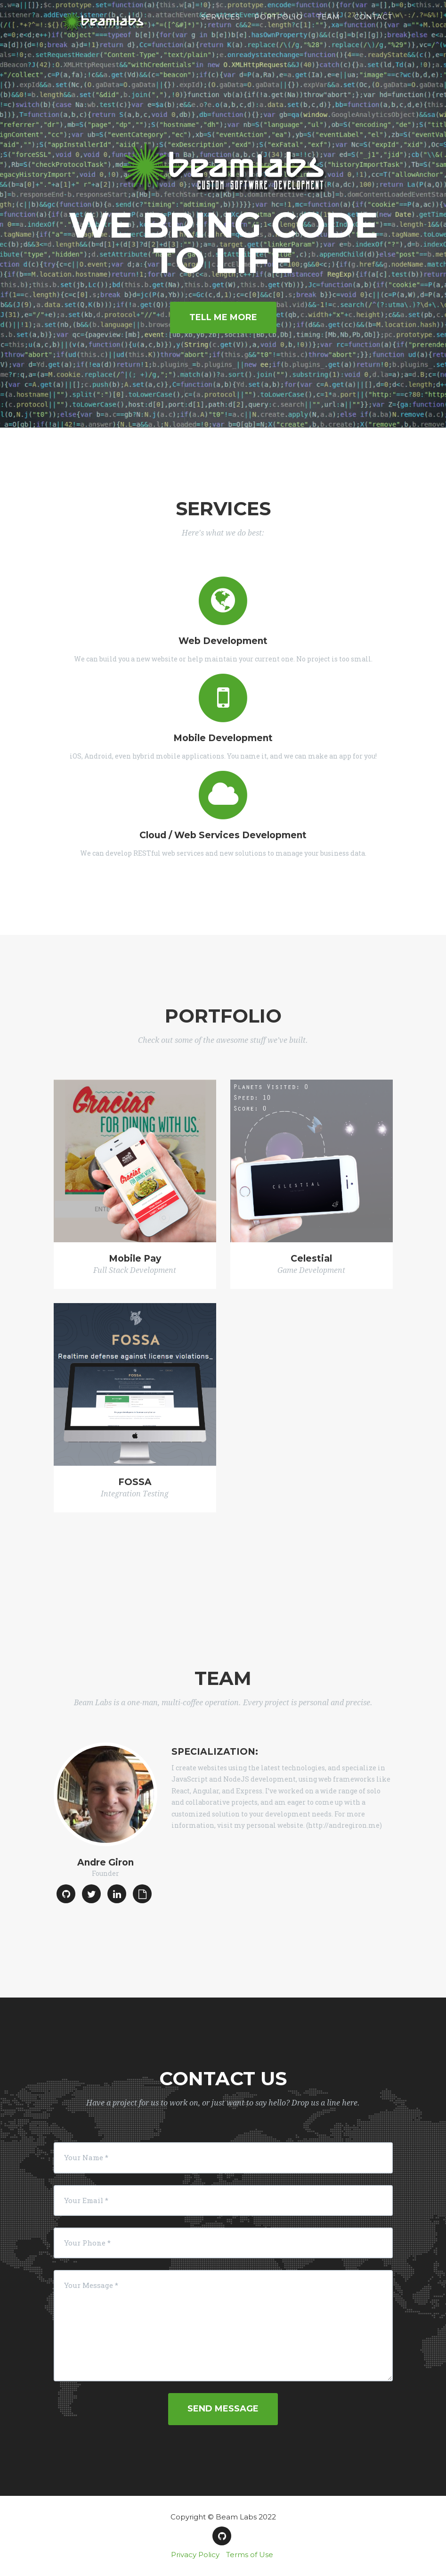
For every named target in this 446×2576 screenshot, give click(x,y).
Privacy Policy (195, 2554)
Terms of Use (249, 2554)
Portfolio (278, 26)
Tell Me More (223, 317)
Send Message (223, 2408)
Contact (373, 26)
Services (220, 26)
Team (328, 26)
